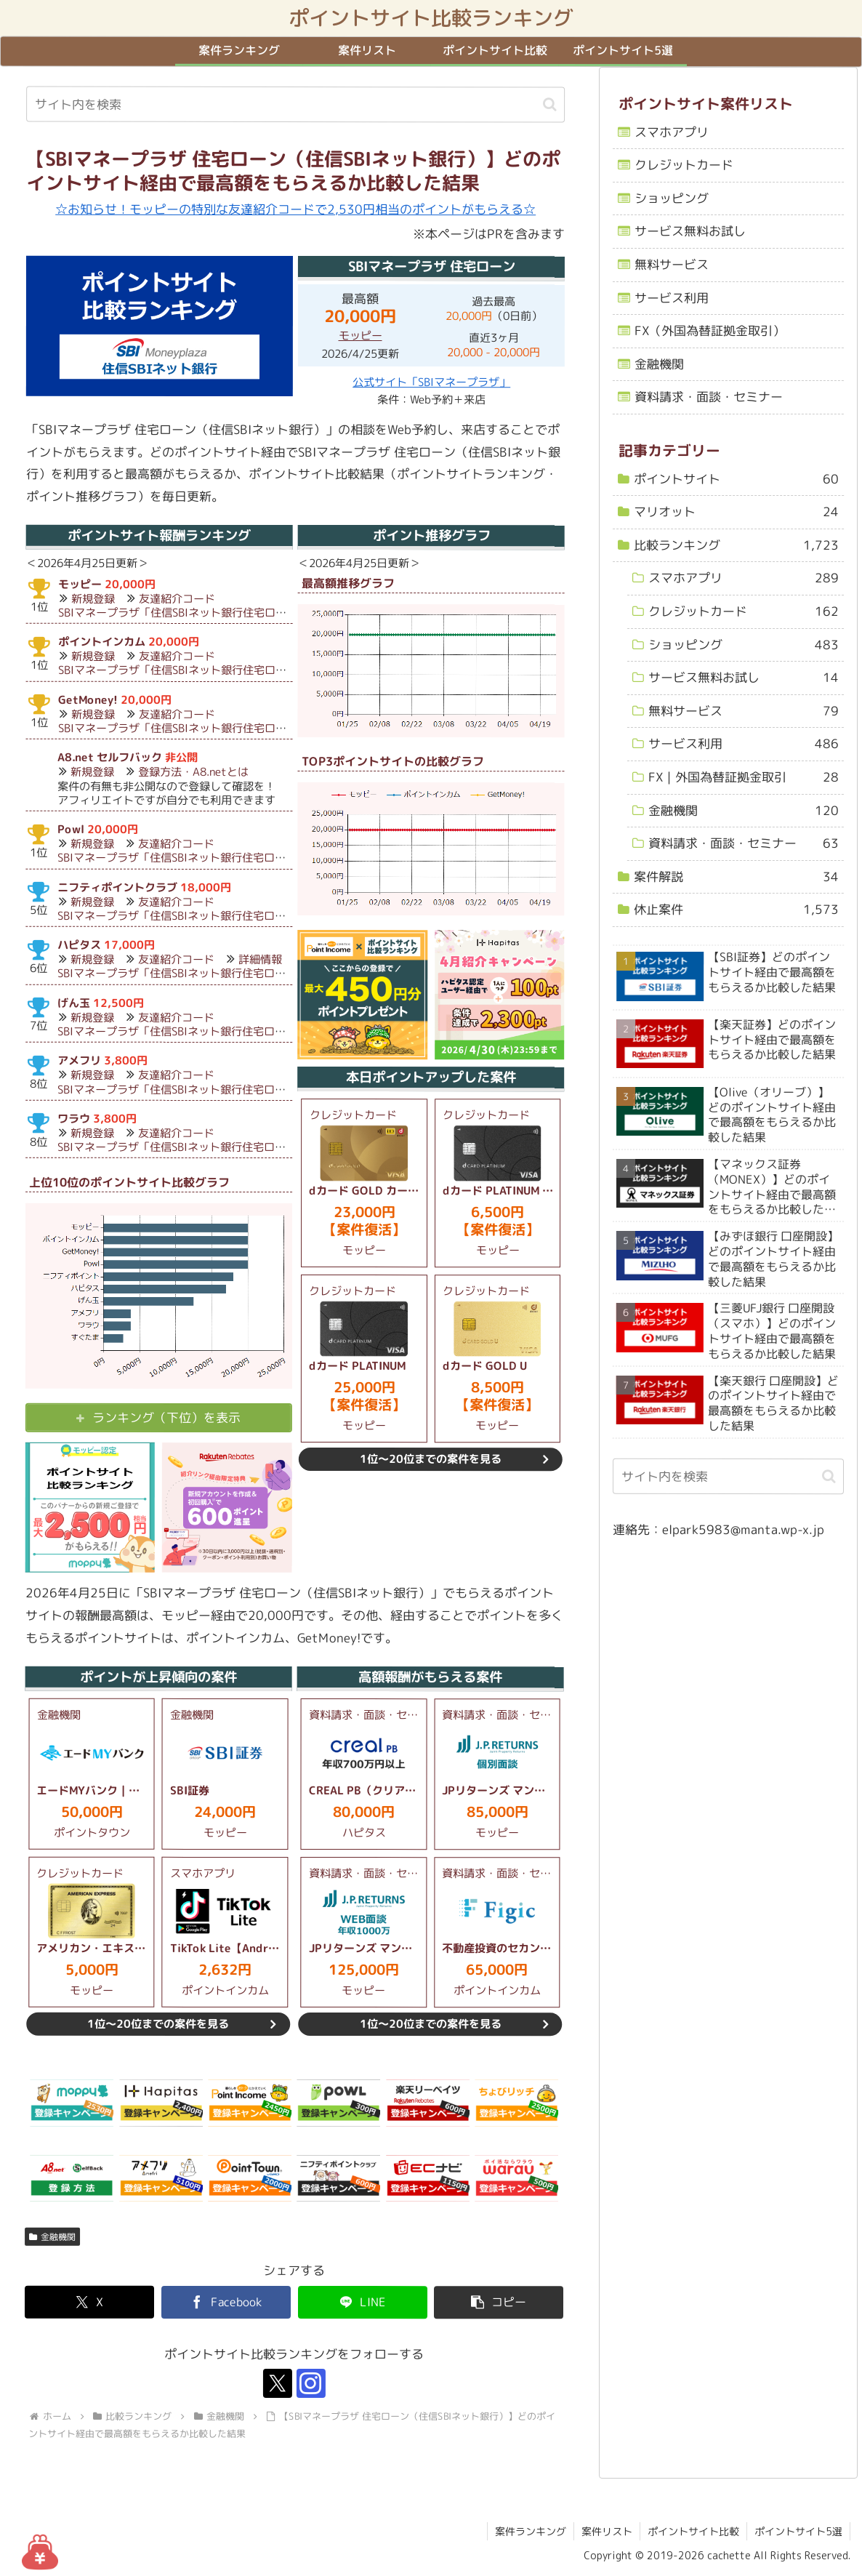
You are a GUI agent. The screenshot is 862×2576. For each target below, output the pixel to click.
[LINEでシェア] (362, 2302)
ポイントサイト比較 (693, 2531)
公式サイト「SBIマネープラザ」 (431, 382)
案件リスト (606, 2531)
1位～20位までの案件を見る (431, 1459)
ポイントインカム (101, 641)
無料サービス (672, 264)
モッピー (360, 336)
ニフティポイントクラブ (117, 887)
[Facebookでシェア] (226, 2302)
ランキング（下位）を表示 (166, 1417)
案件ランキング (530, 2531)
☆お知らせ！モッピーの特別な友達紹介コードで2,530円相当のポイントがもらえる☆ (295, 209)
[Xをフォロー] (277, 2384)
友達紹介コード (177, 598)
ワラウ (73, 1118)
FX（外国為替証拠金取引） (710, 330)
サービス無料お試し (690, 230)
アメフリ (79, 1060)
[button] (550, 104)
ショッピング (672, 198)
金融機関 (52, 2237)
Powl (70, 829)
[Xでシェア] (89, 2302)
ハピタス (79, 944)
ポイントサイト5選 (798, 2531)
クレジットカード (684, 164)
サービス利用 (672, 297)
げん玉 (73, 1003)
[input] (295, 105)
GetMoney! (87, 699)
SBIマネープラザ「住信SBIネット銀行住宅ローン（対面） (198, 1031)
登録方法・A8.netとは (193, 772)
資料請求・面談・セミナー (709, 396)
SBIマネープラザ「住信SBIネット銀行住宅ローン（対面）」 (205, 612)
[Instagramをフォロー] (311, 2384)
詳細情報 (260, 960)
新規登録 (93, 598)
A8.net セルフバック (109, 757)
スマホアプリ (672, 132)
